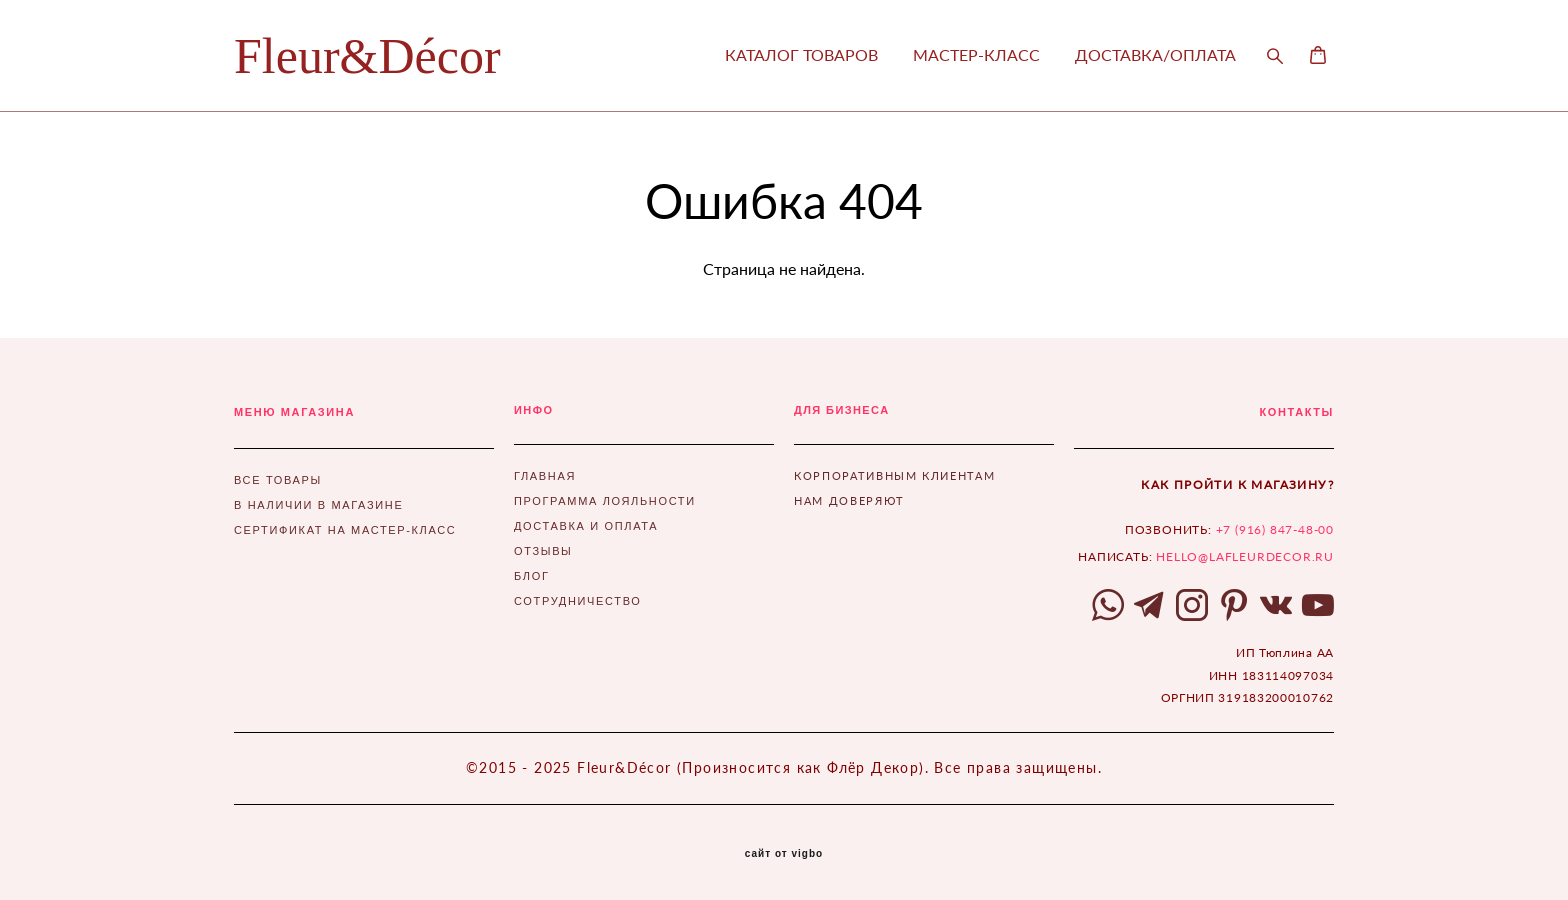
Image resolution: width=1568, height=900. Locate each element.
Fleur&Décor (367, 56)
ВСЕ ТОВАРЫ (278, 480)
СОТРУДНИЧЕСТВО (577, 601)
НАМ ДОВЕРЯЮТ (849, 500)
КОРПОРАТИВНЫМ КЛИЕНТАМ (894, 475)
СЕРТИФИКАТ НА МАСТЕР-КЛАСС (345, 530)
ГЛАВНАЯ (545, 476)
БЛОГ (532, 576)
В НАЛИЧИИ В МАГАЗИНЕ (318, 505)
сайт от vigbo (784, 854)
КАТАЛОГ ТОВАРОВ (801, 55)
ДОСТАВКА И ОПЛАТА (586, 526)
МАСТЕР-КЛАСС (976, 55)
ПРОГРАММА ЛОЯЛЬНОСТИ (605, 501)
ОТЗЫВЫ (543, 551)
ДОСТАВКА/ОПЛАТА (1155, 55)
